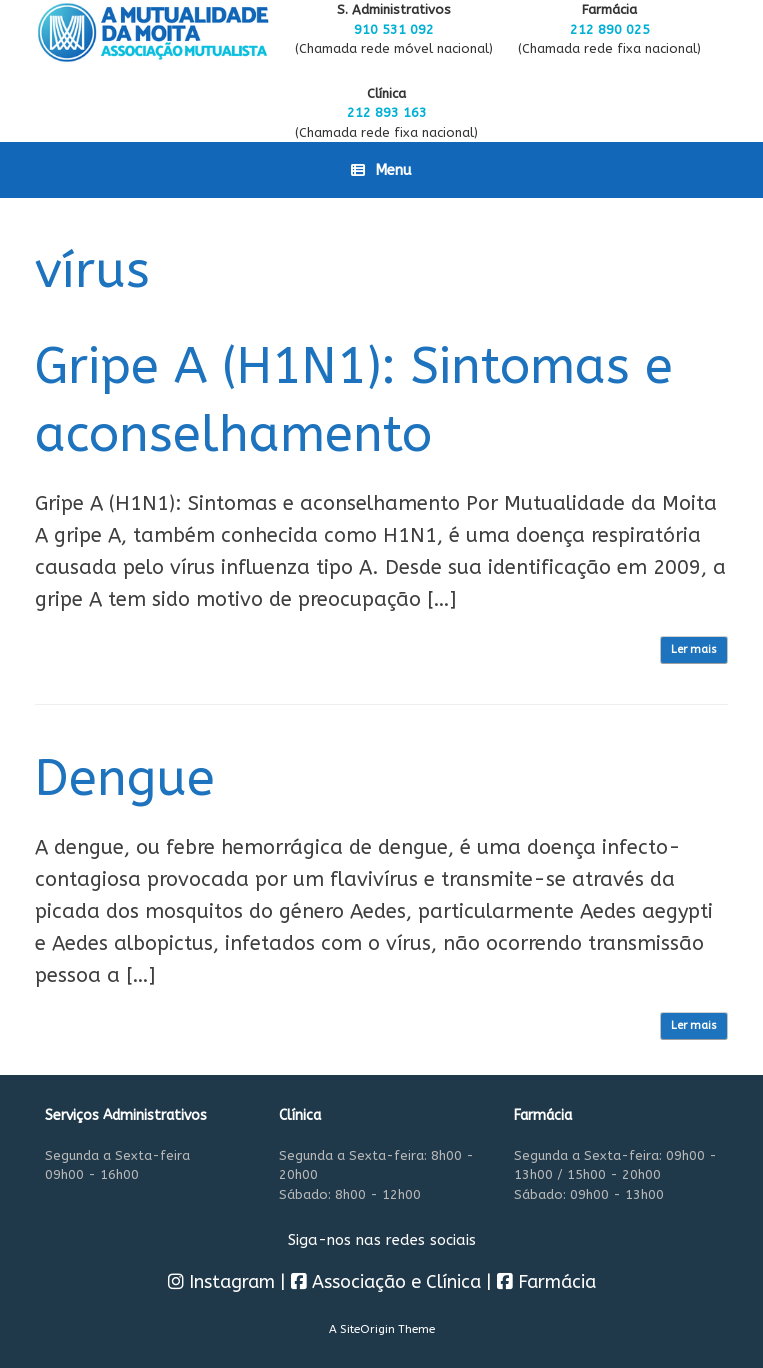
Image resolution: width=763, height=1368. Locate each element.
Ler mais (694, 649)
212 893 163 (387, 112)
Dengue (125, 778)
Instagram (221, 1282)
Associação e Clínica (386, 1282)
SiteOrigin (367, 1329)
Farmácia (546, 1282)
